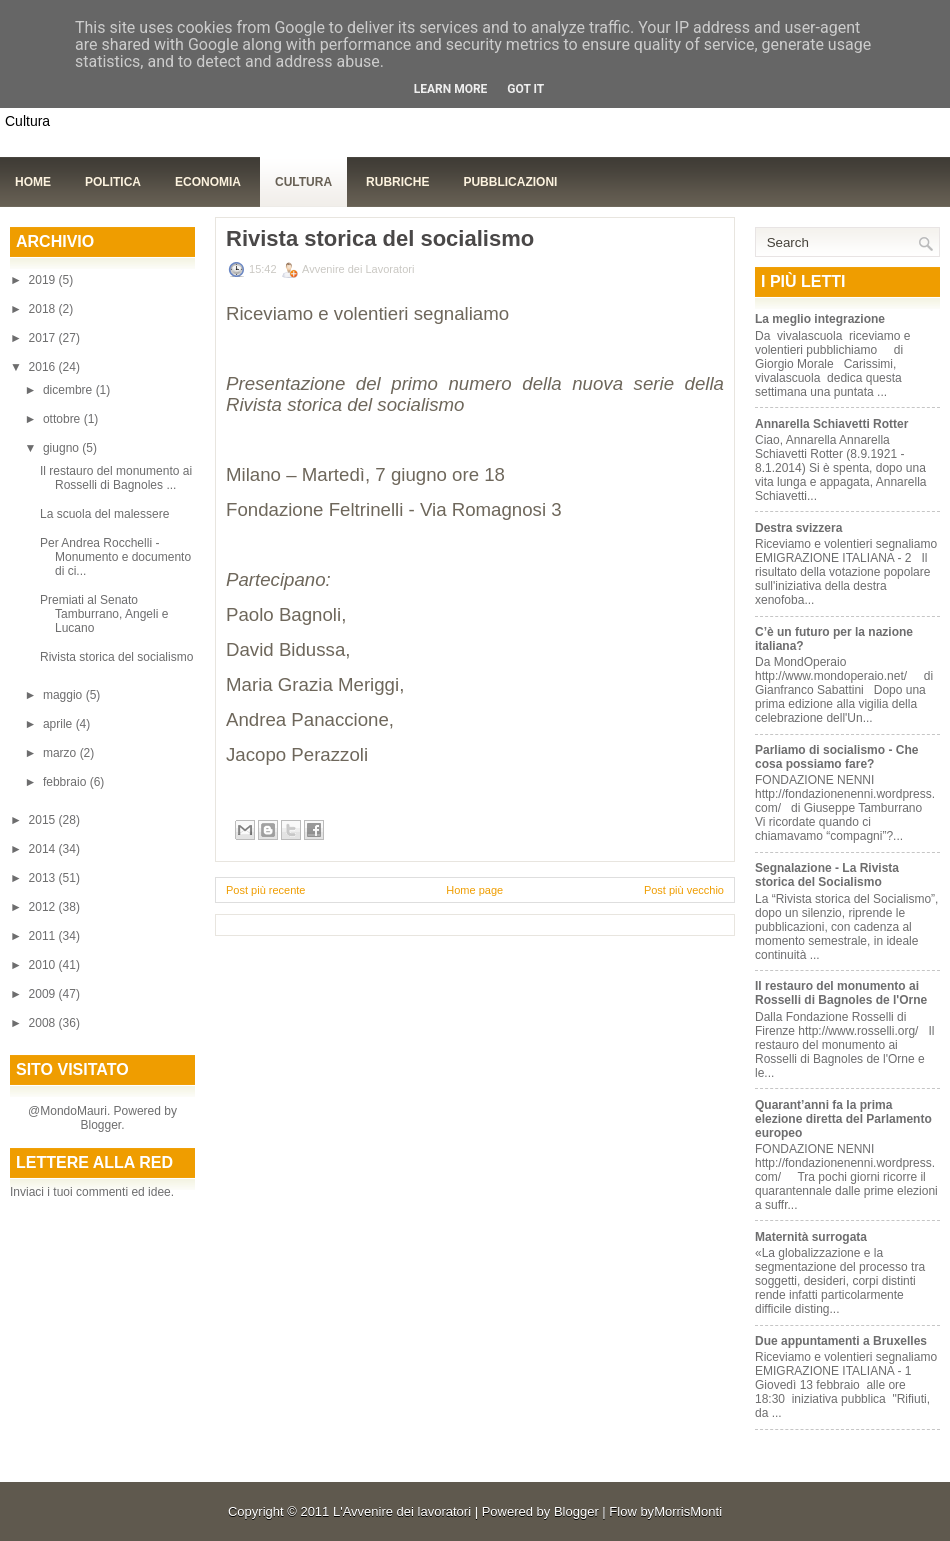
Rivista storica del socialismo (116, 657)
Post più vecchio (684, 890)
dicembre (69, 390)
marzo (61, 753)
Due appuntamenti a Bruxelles (841, 1341)
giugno (62, 448)
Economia (208, 182)
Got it (525, 89)
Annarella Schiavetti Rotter (831, 424)
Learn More (451, 89)
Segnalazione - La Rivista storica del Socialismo (827, 875)
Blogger (100, 1125)
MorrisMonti (688, 1511)
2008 (44, 1023)
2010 (44, 965)
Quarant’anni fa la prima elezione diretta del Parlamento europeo (843, 1119)
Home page (474, 890)
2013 (44, 878)
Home (33, 182)
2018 (44, 309)
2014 (44, 849)
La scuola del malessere (104, 514)
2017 (44, 338)
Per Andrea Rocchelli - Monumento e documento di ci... (115, 557)
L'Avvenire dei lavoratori (402, 1511)
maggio (64, 695)
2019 (44, 280)
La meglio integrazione (820, 319)
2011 (44, 936)
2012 (44, 907)
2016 (44, 367)
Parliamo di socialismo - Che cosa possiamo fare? (836, 757)
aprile (59, 724)
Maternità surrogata (811, 1237)
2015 (44, 820)
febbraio (66, 782)
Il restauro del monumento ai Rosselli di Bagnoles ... (116, 478)
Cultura (303, 182)
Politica (113, 182)
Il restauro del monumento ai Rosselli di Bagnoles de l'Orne (841, 993)
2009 (44, 994)
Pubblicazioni (510, 182)
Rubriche (397, 182)
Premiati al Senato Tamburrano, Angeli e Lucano (104, 614)
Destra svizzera (798, 528)
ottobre (63, 419)
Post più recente (266, 890)
